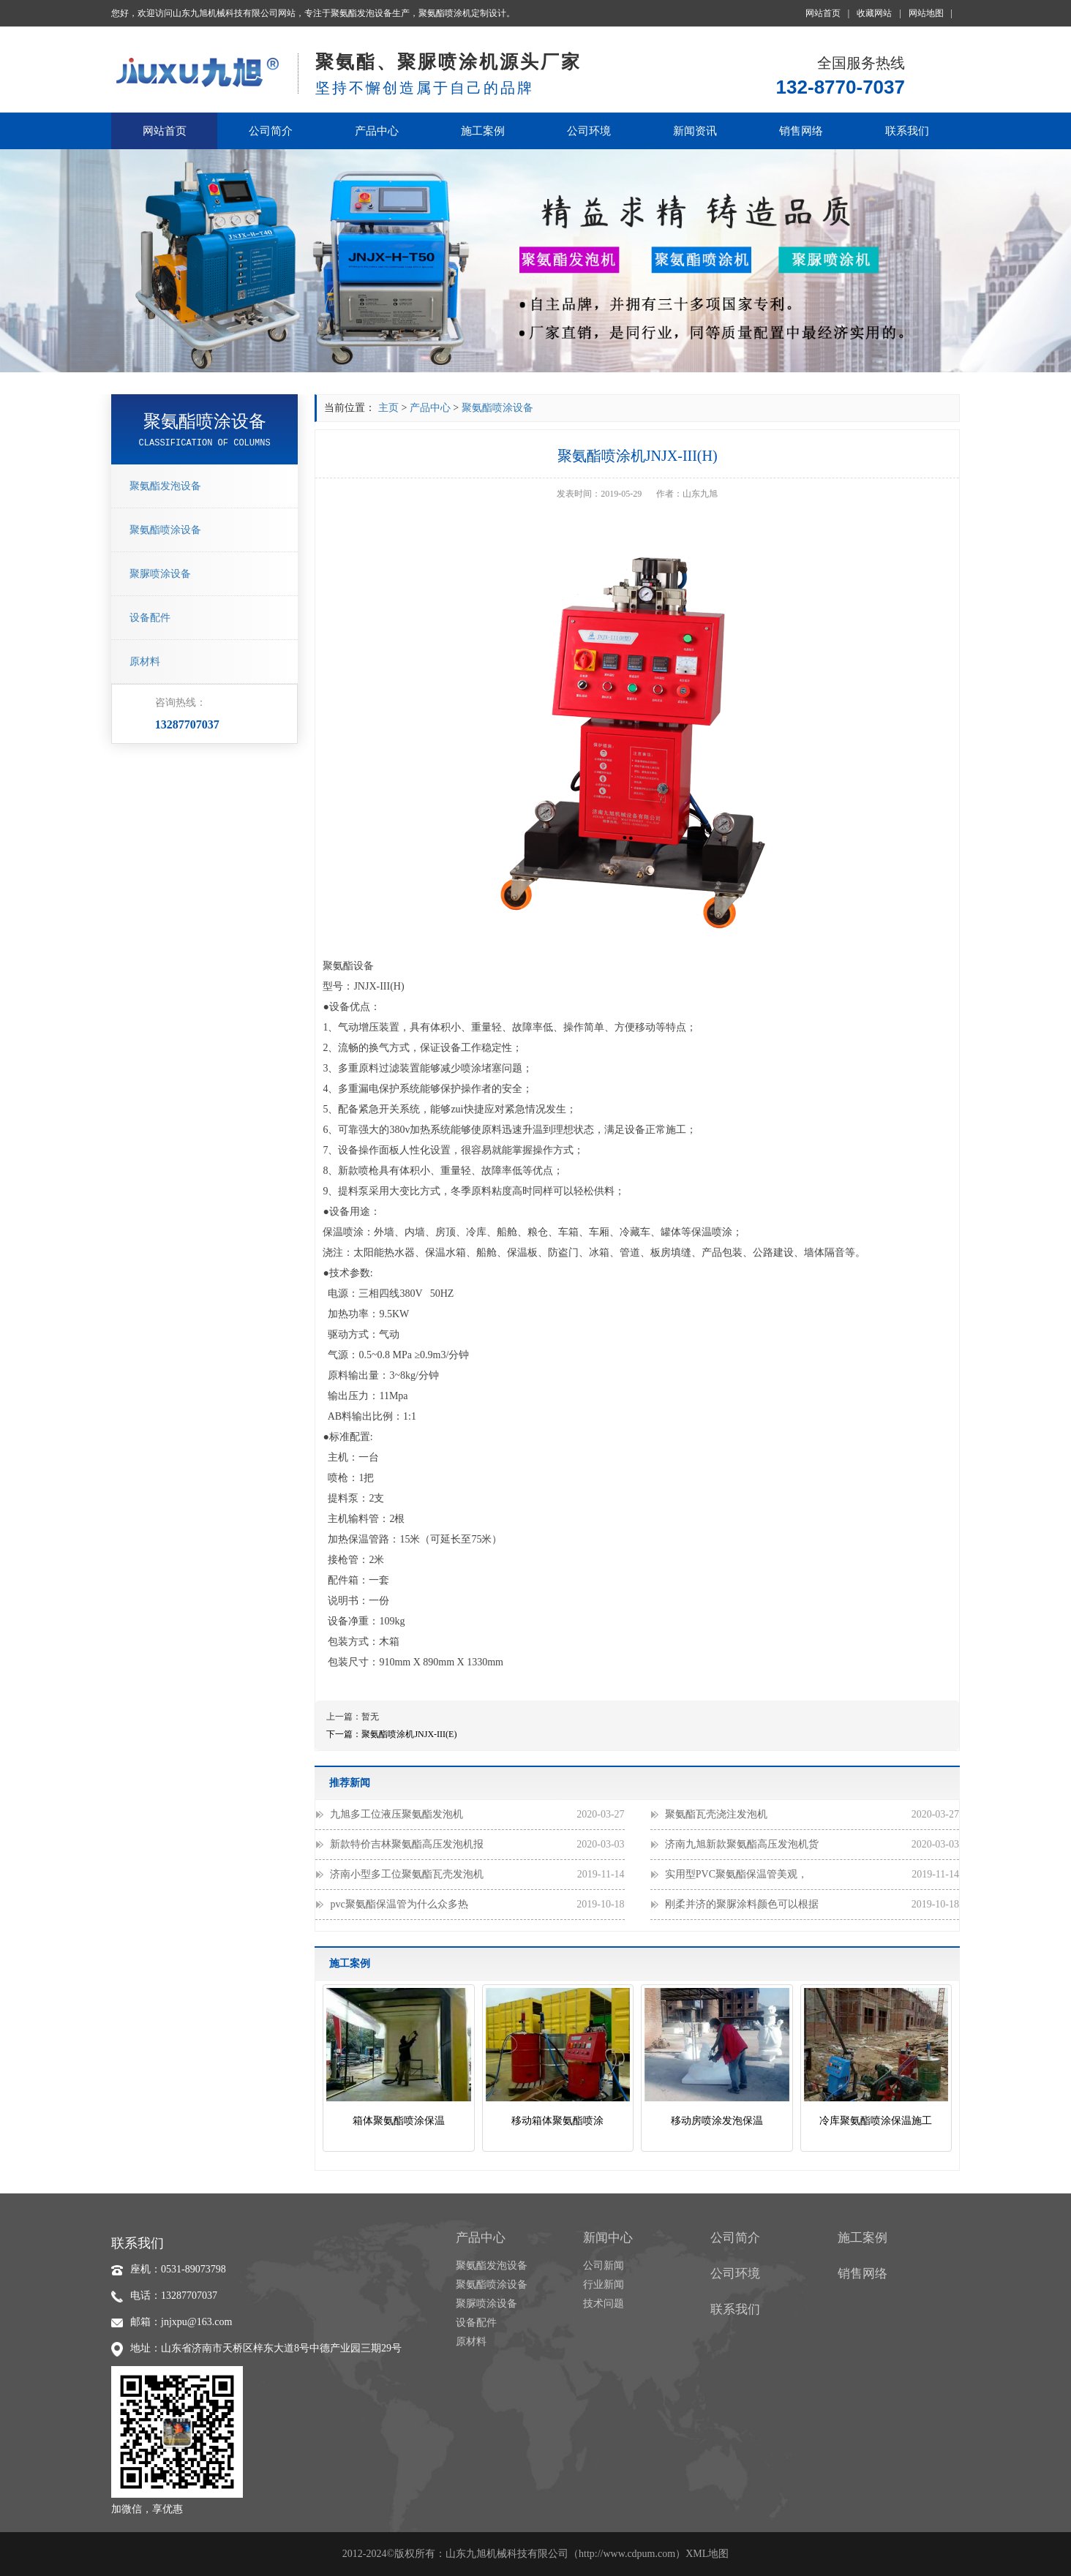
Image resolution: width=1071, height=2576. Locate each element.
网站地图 (930, 13)
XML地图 (707, 2553)
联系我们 (907, 131)
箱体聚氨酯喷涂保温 (399, 2120)
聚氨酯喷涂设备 (165, 529)
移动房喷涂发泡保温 (717, 2120)
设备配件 (149, 617)
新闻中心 (608, 2238)
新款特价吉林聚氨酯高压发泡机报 (477, 1844)
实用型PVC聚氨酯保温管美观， (812, 1874)
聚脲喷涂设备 (160, 573)
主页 (388, 407)
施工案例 (483, 131)
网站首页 (827, 13)
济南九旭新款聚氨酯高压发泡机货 (812, 1844)
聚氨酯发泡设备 (165, 486)
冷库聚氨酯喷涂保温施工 (875, 2120)
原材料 (144, 661)
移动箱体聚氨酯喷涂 (557, 2120)
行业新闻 (603, 2284)
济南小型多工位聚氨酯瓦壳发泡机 (477, 1874)
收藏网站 (879, 13)
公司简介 (271, 131)
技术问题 (603, 2303)
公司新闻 (603, 2265)
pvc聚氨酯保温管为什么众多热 (477, 1904)
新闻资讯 (695, 131)
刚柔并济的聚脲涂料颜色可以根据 (812, 1904)
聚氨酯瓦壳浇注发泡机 (812, 1814)
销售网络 (801, 131)
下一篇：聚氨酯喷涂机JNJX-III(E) (391, 1734)
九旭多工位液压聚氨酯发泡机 (477, 1814)
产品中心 (377, 131)
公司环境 (589, 131)
